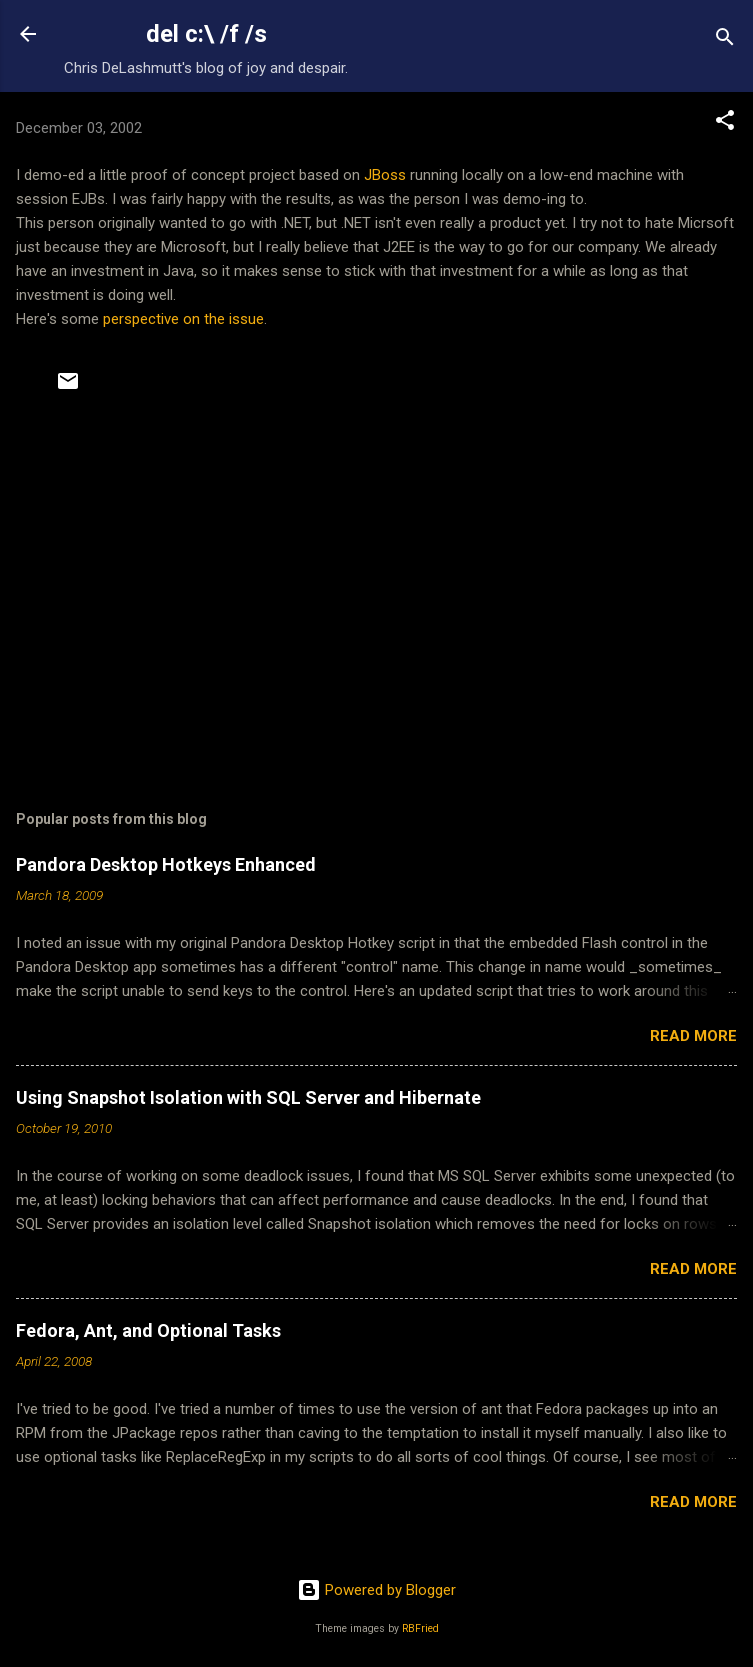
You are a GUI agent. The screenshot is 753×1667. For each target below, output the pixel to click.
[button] (725, 123)
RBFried (420, 1628)
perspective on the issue (183, 319)
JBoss (385, 175)
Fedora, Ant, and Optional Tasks (148, 1330)
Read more (693, 1036)
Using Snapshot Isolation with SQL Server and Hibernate (248, 1097)
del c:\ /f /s (206, 34)
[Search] (725, 40)
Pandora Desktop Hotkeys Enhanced (166, 864)
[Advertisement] (376, 601)
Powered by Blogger (376, 1590)
